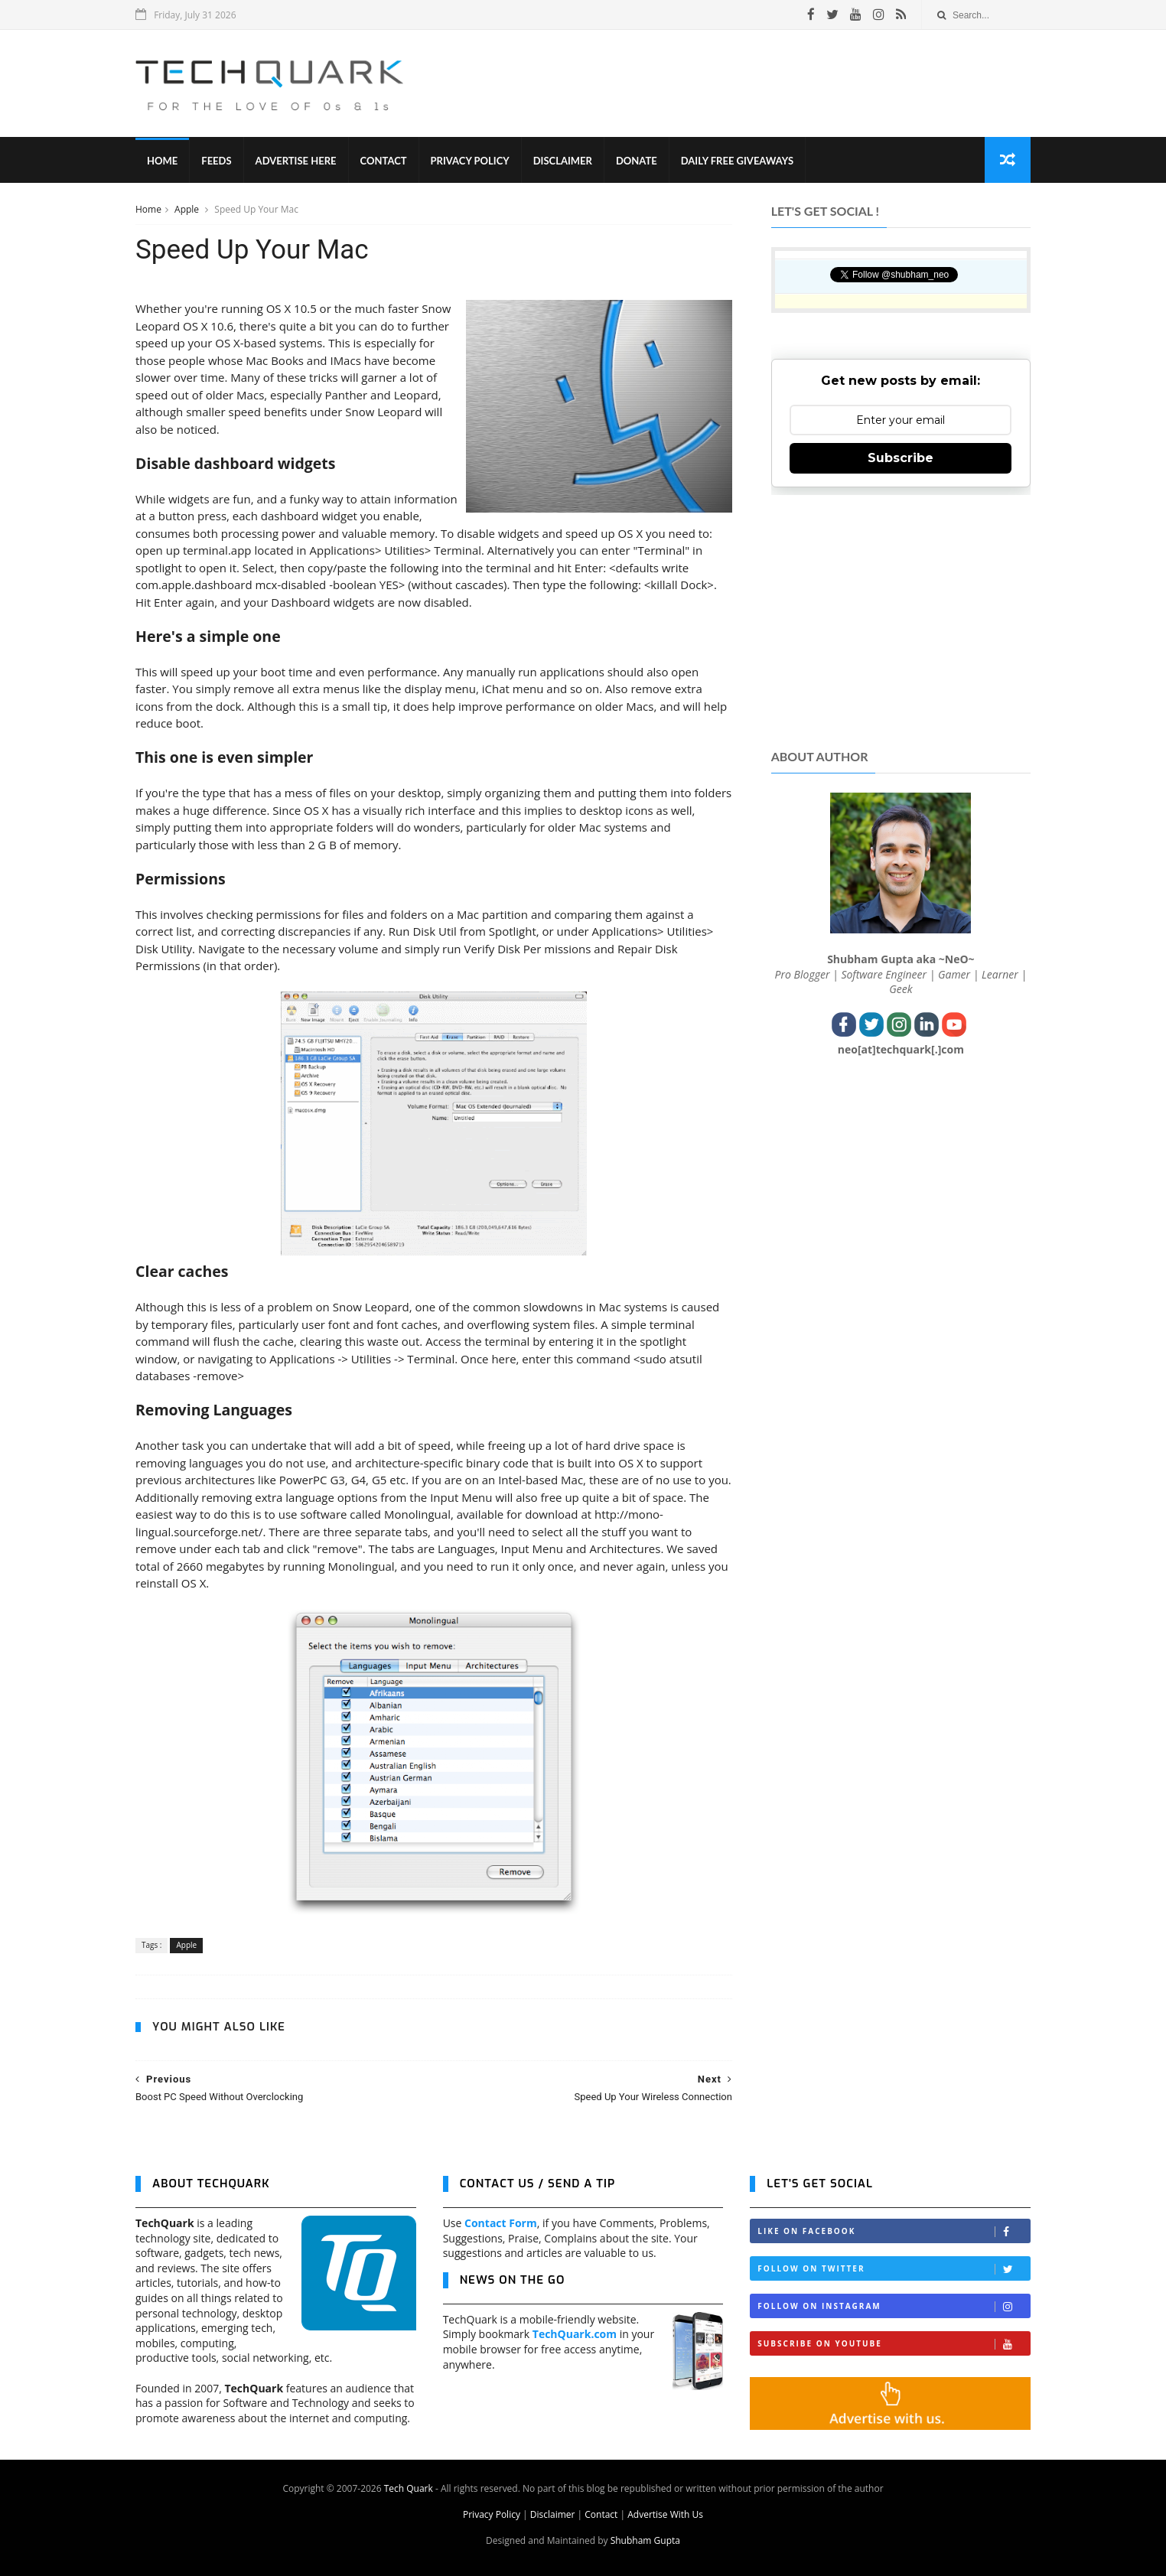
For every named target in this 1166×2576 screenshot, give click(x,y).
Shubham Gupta (645, 2540)
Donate (636, 161)
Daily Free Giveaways (737, 161)
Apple (187, 209)
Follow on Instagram (893, 2306)
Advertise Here (296, 161)
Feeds (216, 161)
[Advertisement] (752, 83)
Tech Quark (408, 2488)
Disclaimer (562, 161)
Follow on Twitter (893, 2269)
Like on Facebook (893, 2231)
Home (162, 161)
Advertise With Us (665, 2514)
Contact (383, 161)
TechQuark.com (575, 2334)
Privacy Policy (470, 161)
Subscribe (900, 458)
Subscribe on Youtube (893, 2344)
